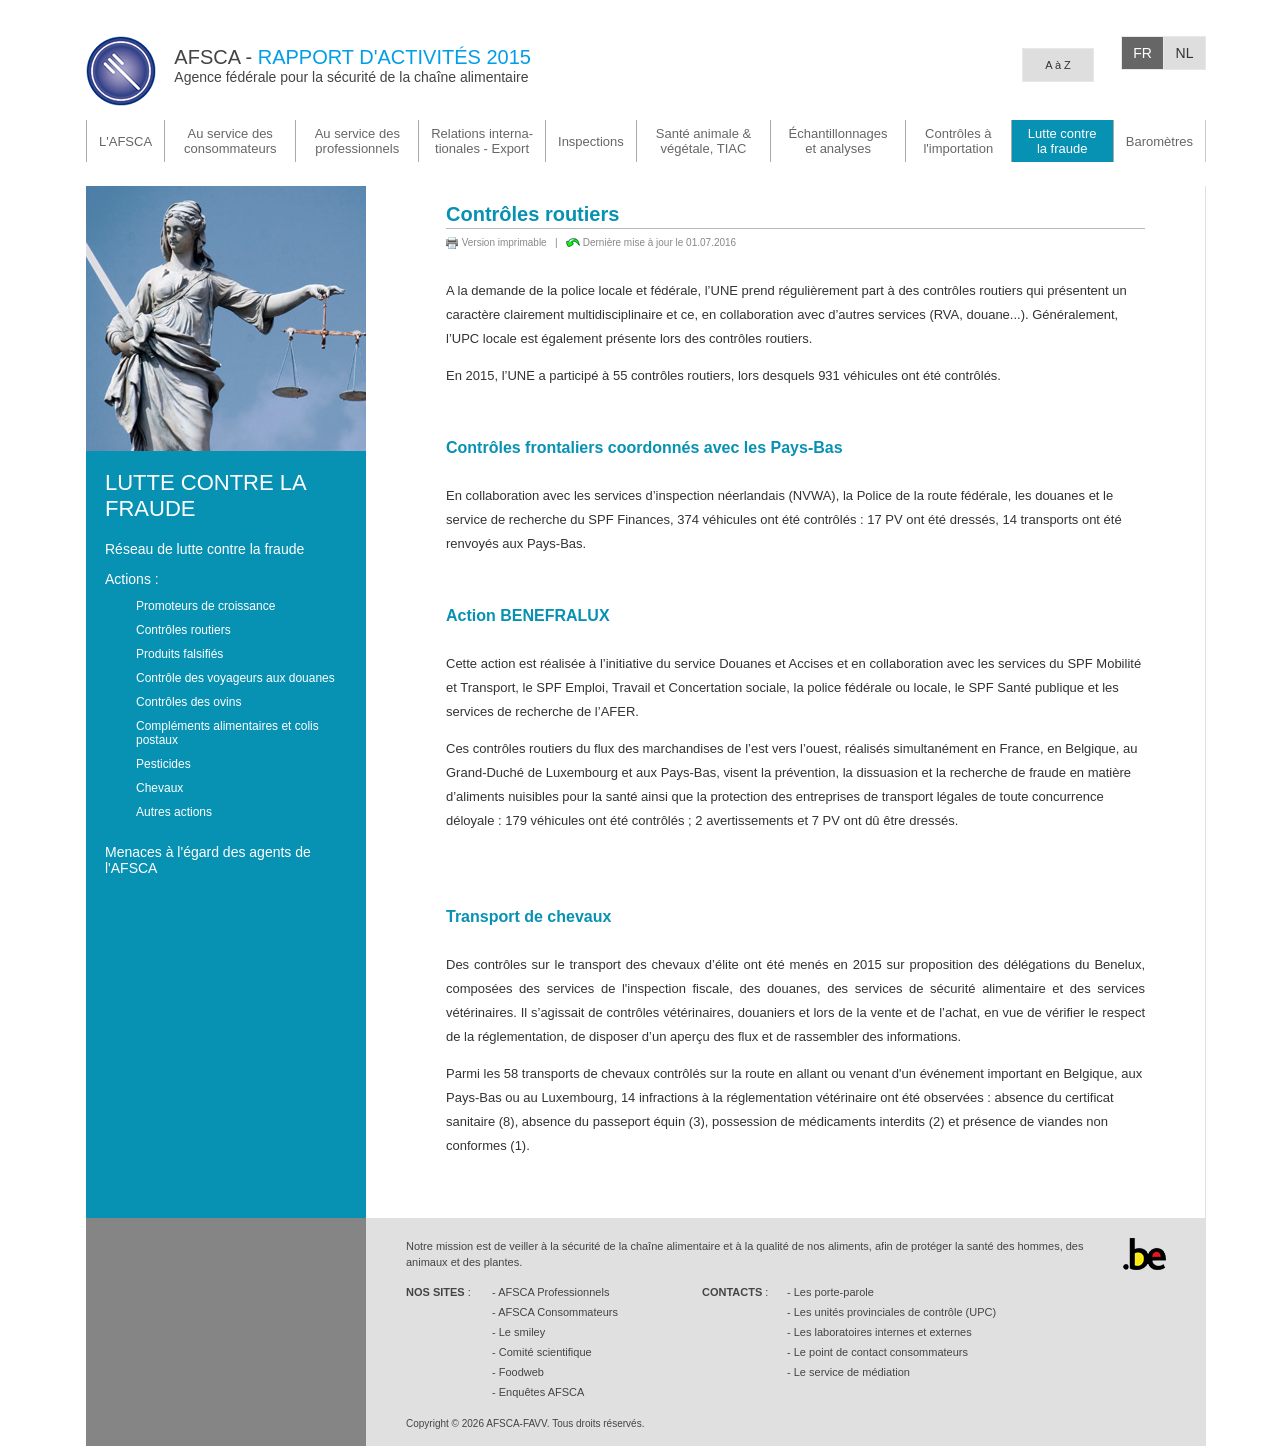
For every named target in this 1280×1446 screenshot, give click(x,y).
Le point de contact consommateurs (881, 1352)
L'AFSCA (125, 141)
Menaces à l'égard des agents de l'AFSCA (208, 860)
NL (1185, 53)
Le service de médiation (852, 1372)
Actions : (132, 579)
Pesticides (163, 764)
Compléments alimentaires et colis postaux (227, 733)
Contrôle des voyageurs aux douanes (235, 678)
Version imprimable (504, 242)
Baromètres (1159, 141)
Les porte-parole (834, 1292)
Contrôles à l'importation (958, 141)
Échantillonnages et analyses (838, 141)
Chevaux (159, 788)
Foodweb (521, 1372)
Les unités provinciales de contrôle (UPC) (895, 1312)
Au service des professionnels (357, 141)
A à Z (1058, 65)
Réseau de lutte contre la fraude (204, 549)
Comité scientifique (545, 1352)
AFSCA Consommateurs (558, 1312)
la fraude (1062, 141)
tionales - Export (482, 141)
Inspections (591, 141)
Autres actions (174, 812)
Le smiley (522, 1332)
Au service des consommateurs (230, 141)
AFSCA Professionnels (553, 1292)
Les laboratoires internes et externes (883, 1332)
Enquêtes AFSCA (542, 1392)
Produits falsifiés (179, 654)
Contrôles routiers (183, 630)
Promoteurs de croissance (205, 606)
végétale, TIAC (703, 141)
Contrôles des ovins (188, 702)
